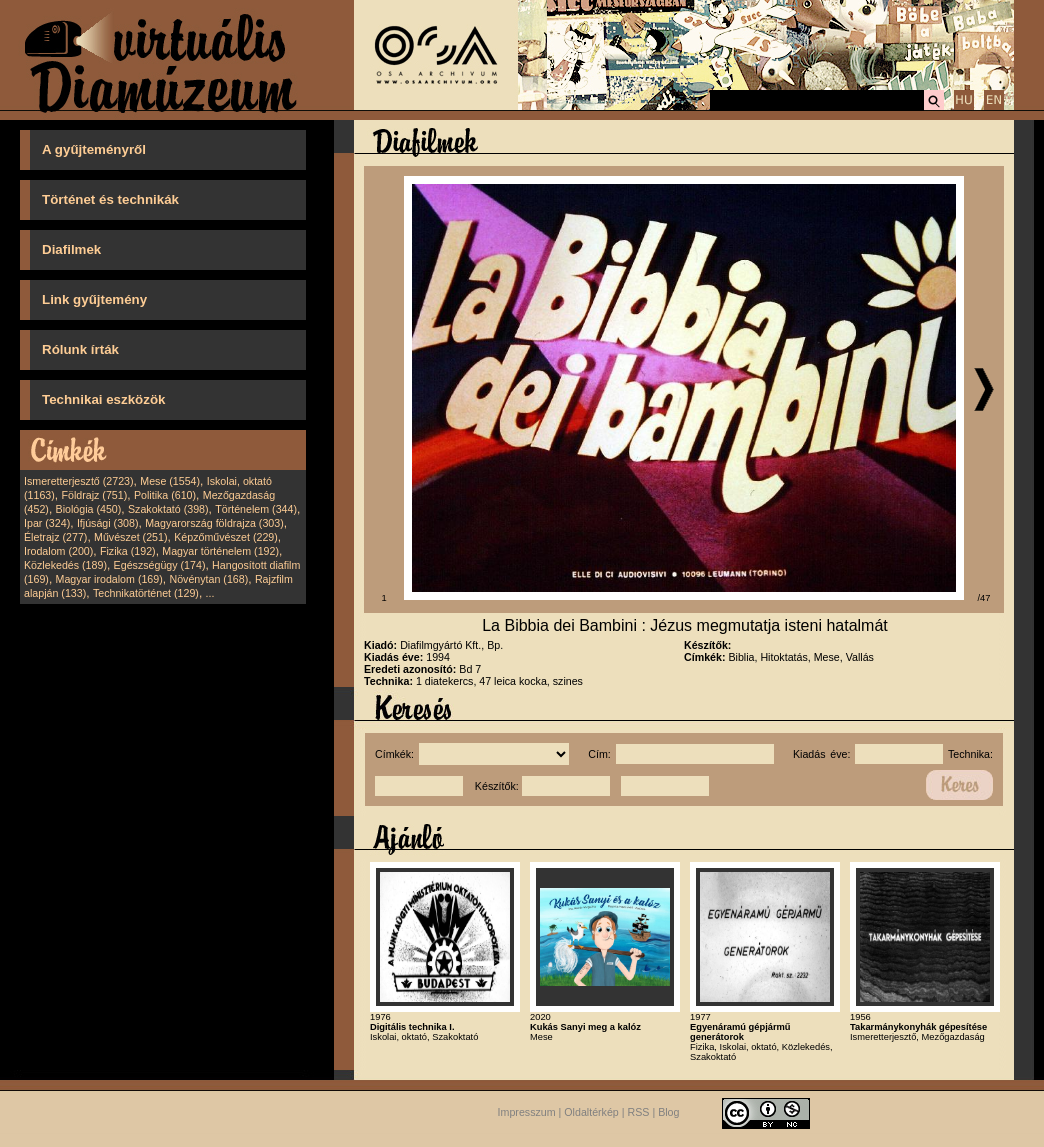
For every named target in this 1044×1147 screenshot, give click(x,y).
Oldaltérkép (591, 1112)
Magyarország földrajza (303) (214, 523)
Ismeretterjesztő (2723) (79, 481)
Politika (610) (165, 495)
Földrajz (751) (94, 495)
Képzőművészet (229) (226, 537)
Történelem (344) (256, 509)
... (210, 593)
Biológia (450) (89, 509)
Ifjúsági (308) (108, 523)
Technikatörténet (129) (146, 593)
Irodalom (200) (58, 551)
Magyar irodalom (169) (109, 579)
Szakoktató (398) (168, 509)
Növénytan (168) (208, 579)
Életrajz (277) (55, 537)
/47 (984, 598)
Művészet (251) (130, 537)
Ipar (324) (47, 523)
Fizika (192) (128, 551)
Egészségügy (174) (160, 565)
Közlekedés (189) (65, 565)
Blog (668, 1112)
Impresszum (527, 1112)
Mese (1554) (170, 481)
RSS (639, 1112)
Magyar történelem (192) (220, 551)
